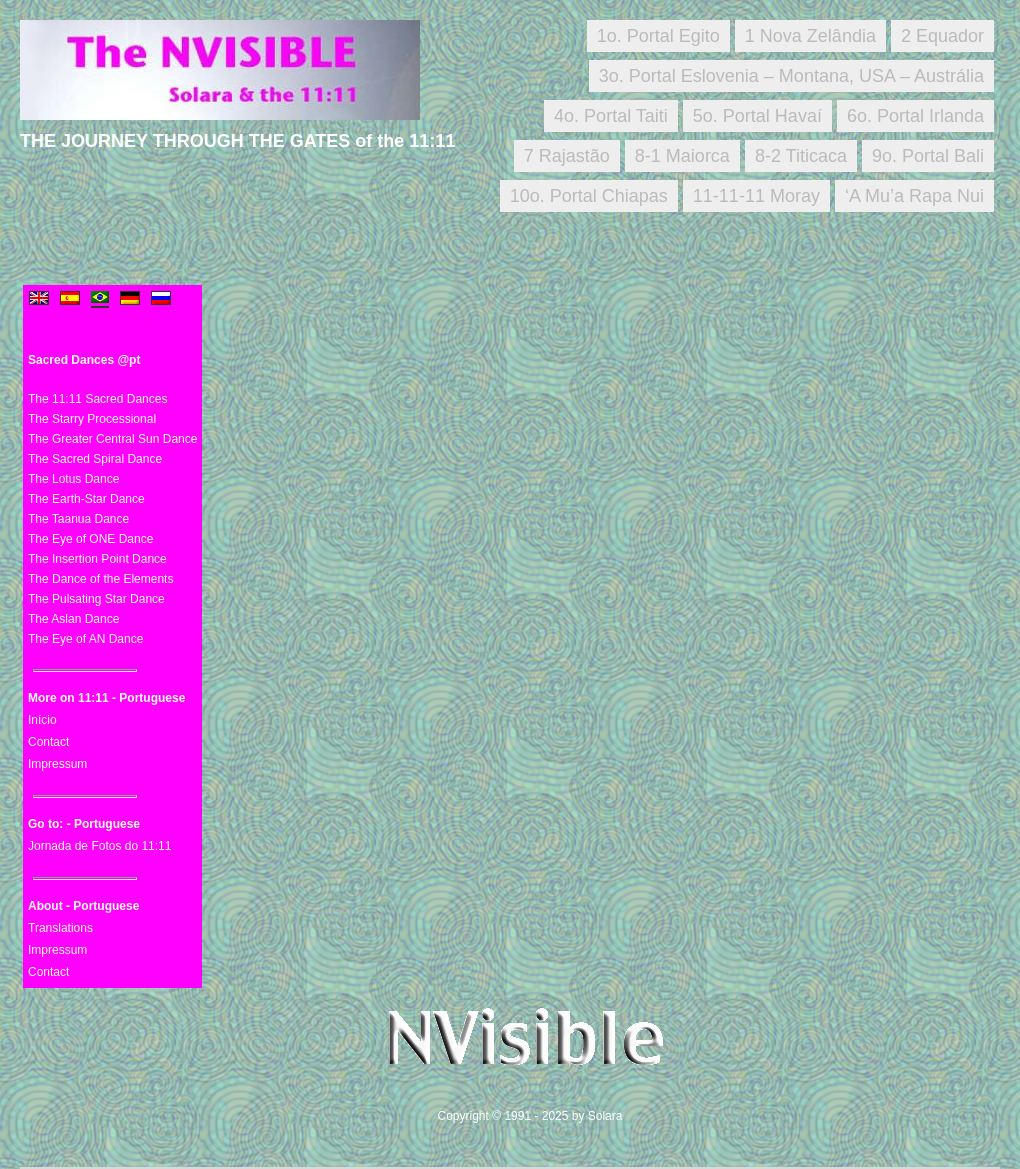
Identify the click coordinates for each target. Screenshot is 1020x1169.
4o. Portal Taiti (611, 116)
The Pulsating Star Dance (96, 599)
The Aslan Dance (73, 619)
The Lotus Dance (73, 479)
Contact (48, 742)
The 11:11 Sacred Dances (97, 399)
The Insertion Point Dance (97, 559)
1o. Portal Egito (658, 36)
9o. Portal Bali (928, 156)
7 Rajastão (567, 156)
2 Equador (942, 36)
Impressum (57, 764)
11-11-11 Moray (756, 196)
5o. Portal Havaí (757, 116)
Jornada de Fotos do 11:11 (99, 846)
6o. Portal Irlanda (915, 116)
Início (42, 720)
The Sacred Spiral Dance (95, 459)
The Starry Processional (92, 419)
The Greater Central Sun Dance (112, 439)
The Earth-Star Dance (86, 499)
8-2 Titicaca (801, 156)
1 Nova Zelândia (810, 36)
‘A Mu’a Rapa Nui (914, 196)
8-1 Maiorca (682, 156)
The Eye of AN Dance (85, 639)
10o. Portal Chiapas (589, 196)
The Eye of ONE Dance (90, 539)
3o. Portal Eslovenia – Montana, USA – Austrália (791, 76)
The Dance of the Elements (100, 579)
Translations (60, 928)
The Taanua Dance (78, 519)
